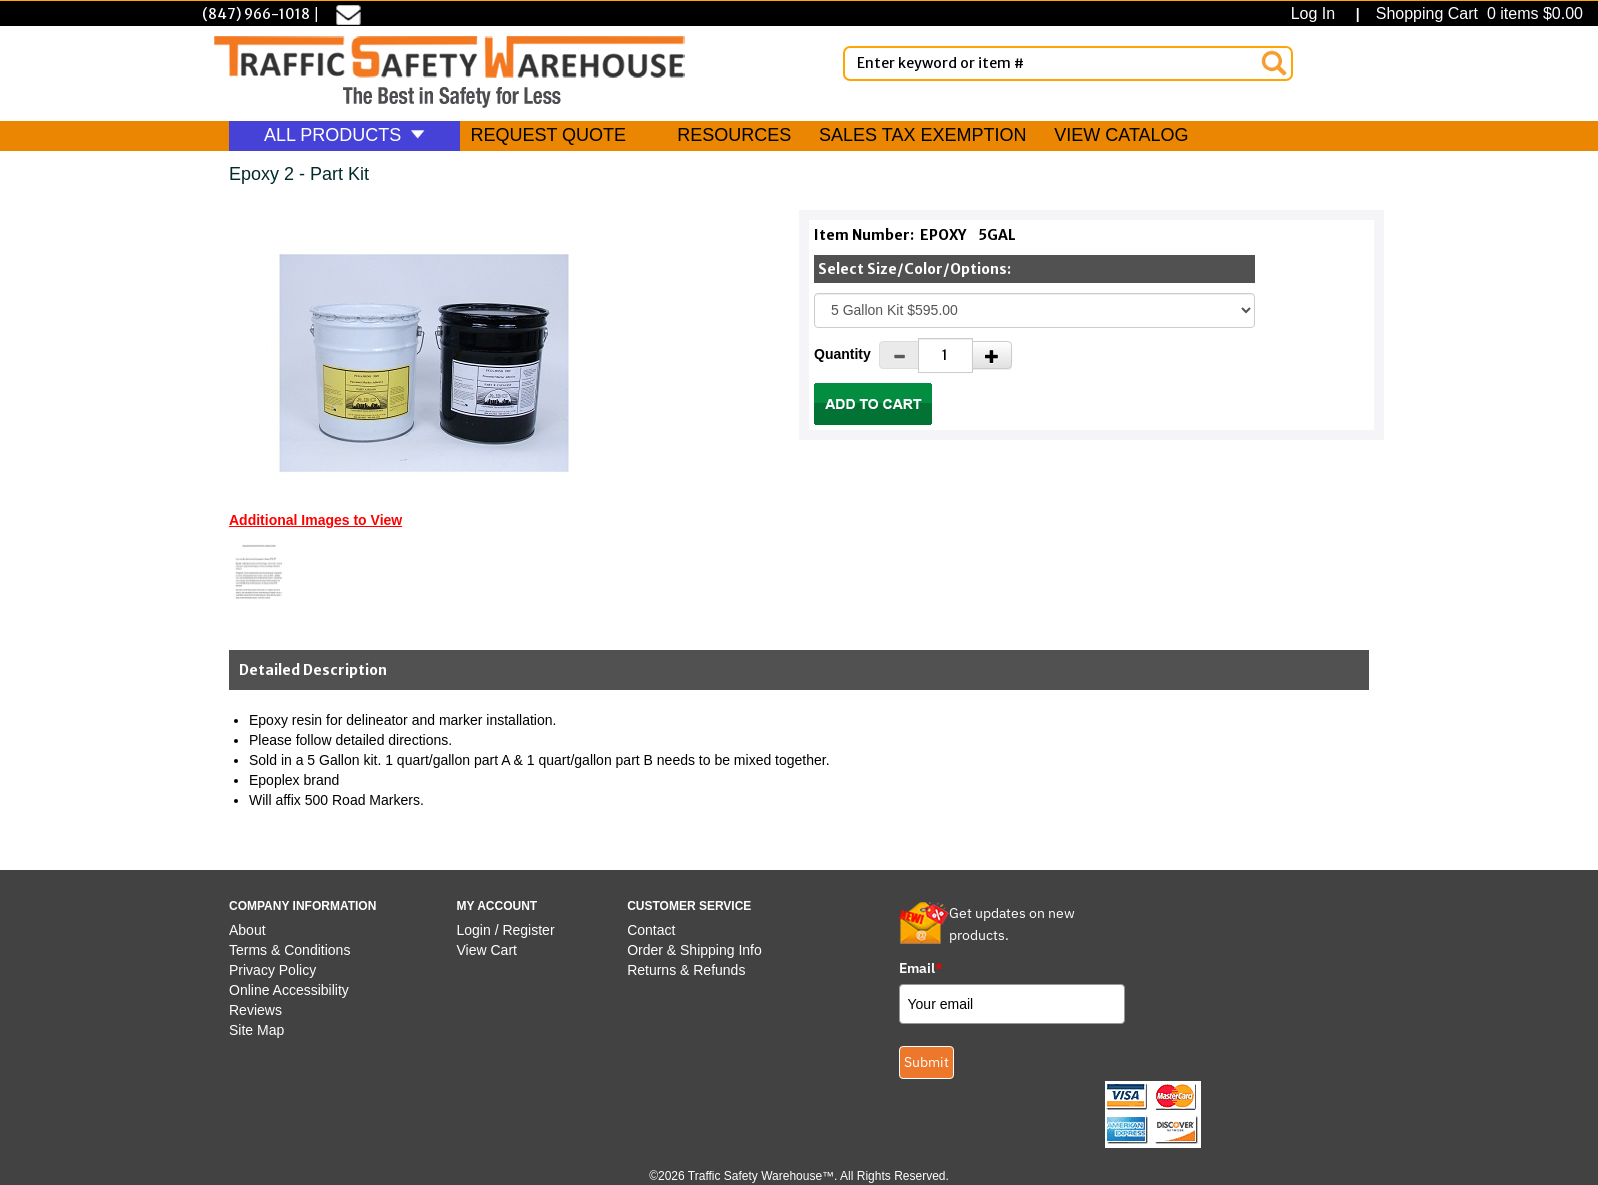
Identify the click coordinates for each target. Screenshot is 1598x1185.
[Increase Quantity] (992, 355)
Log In (1317, 13)
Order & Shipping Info (694, 950)
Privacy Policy (272, 970)
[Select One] (1034, 310)
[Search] (1274, 63)
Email (921, 968)
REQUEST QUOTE (548, 135)
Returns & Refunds (686, 970)
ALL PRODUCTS (344, 135)
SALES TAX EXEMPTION (922, 135)
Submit (926, 1062)
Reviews (255, 1010)
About (247, 930)
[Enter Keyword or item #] (1068, 63)
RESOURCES (734, 135)
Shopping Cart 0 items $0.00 (1477, 13)
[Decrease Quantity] (899, 355)
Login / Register (506, 930)
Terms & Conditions (289, 950)
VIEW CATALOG (1121, 135)
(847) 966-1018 (256, 14)
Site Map (256, 1030)
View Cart (487, 950)
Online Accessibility (289, 990)
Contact (651, 930)
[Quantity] (945, 355)
